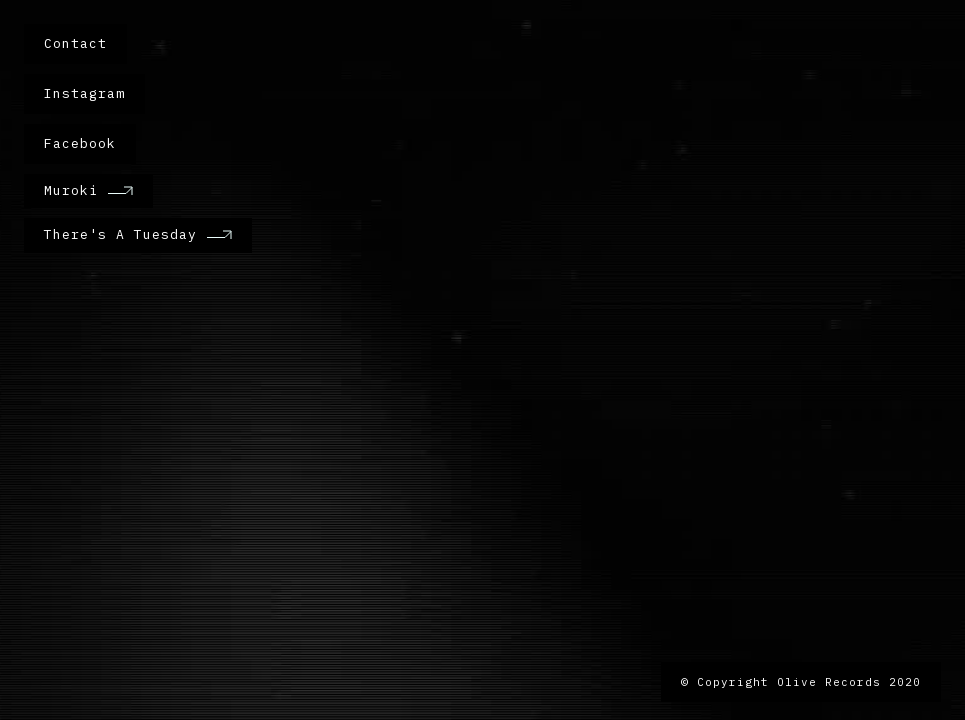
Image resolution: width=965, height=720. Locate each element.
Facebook (80, 143)
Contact (75, 43)
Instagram (84, 93)
